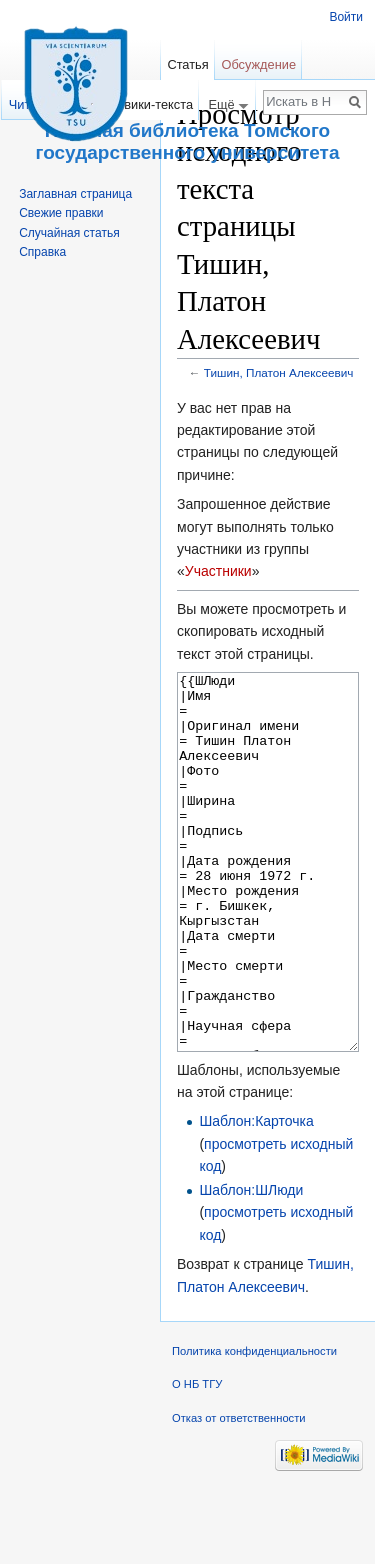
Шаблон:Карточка (256, 1196)
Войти (346, 17)
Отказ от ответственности (239, 1493)
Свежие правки (61, 213)
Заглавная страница (75, 194)
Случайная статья (69, 233)
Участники (218, 571)
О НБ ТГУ (197, 1459)
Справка (42, 252)
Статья (187, 64)
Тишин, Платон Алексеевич (279, 372)
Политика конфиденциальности (254, 1426)
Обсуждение (258, 64)
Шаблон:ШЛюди (251, 1265)
